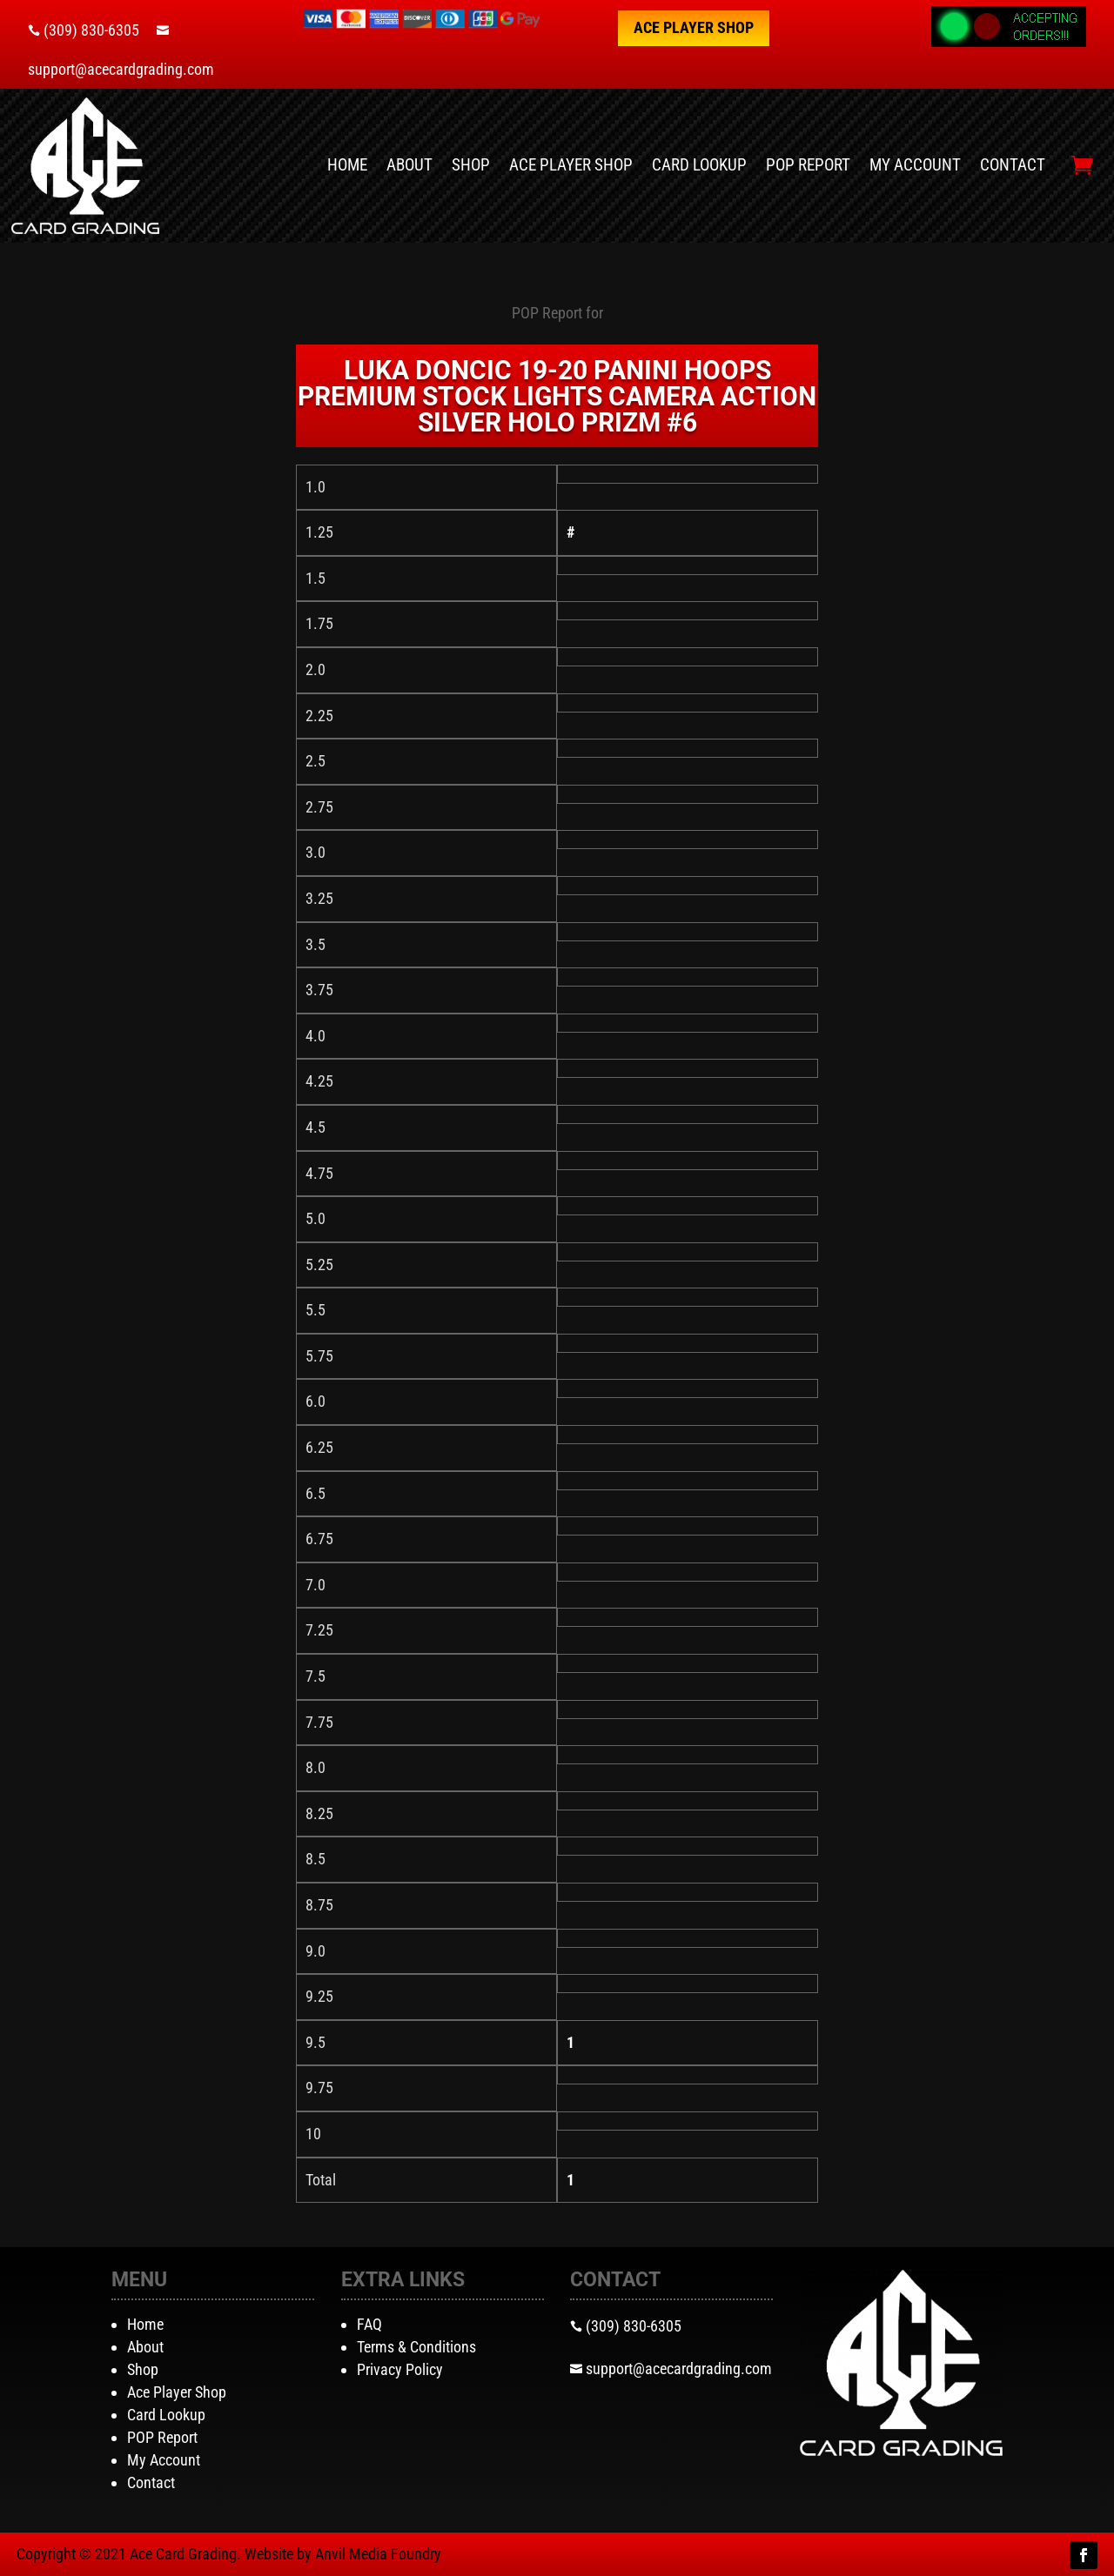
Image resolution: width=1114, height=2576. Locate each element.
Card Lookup (699, 165)
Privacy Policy (400, 2369)
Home (347, 165)
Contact (1012, 165)
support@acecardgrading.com (121, 69)
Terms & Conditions (416, 2347)
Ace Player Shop (694, 27)
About (409, 165)
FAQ (369, 2324)
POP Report (808, 165)
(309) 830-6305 (91, 30)
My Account (915, 165)
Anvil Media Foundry (378, 2554)
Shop (471, 165)
